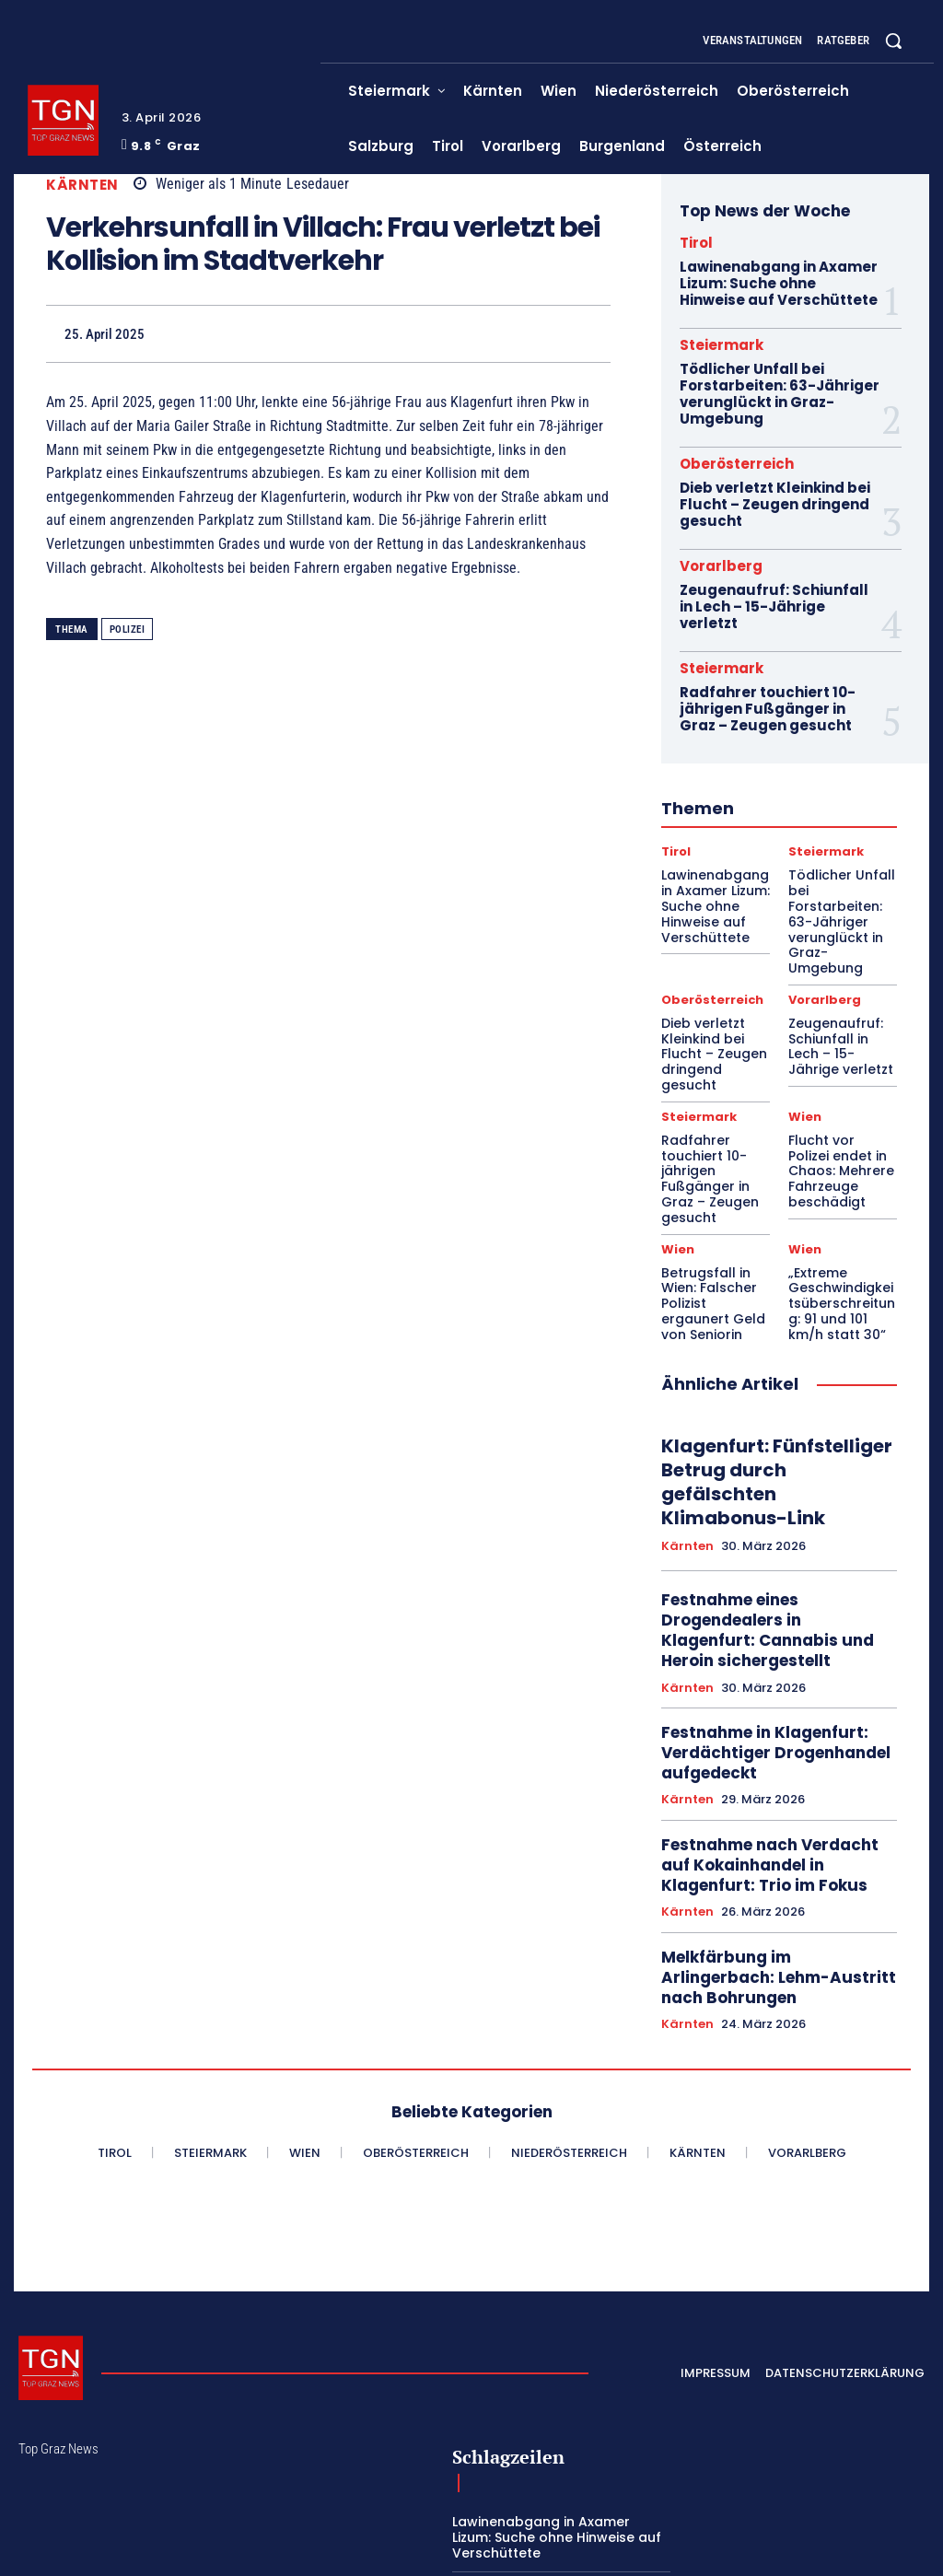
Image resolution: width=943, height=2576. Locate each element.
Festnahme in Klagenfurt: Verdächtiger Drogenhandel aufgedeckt (766, 1563)
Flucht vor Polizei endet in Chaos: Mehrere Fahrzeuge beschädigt (842, 1056)
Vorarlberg (721, 555)
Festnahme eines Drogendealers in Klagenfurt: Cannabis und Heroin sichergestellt (770, 1450)
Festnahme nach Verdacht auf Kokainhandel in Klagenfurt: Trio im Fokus (775, 1668)
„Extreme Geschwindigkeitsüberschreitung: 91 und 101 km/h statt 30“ (842, 1168)
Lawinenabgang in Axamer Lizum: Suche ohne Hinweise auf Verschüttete (778, 282)
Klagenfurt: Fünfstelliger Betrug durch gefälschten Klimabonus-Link (767, 1323)
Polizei (128, 629)
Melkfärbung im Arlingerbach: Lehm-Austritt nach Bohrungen (777, 1765)
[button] (893, 40)
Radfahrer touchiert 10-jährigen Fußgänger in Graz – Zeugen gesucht (777, 678)
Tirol (696, 243)
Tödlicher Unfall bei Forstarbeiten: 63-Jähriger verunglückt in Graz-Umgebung (775, 388)
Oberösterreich (737, 456)
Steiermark (721, 342)
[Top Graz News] (63, 120)
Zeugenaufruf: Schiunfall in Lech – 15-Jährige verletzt (777, 586)
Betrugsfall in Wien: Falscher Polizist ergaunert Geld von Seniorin (711, 1161)
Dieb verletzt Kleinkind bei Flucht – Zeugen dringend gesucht (772, 495)
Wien (804, 1015)
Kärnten (82, 185)
